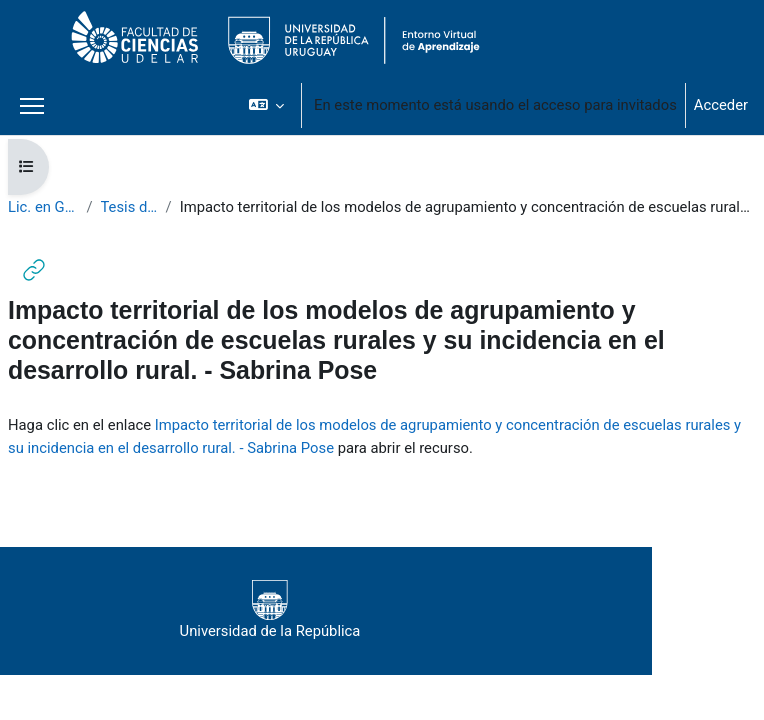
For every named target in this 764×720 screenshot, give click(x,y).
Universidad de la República (270, 610)
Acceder (721, 105)
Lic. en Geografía (43, 207)
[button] (267, 105)
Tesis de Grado (129, 207)
